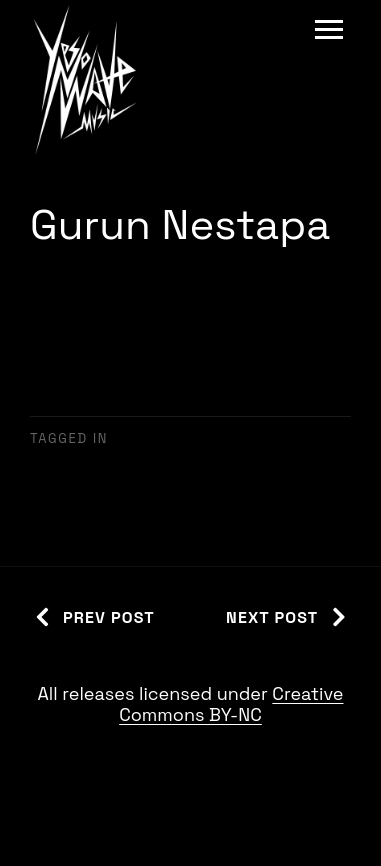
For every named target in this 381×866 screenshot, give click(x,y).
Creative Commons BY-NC (231, 704)
